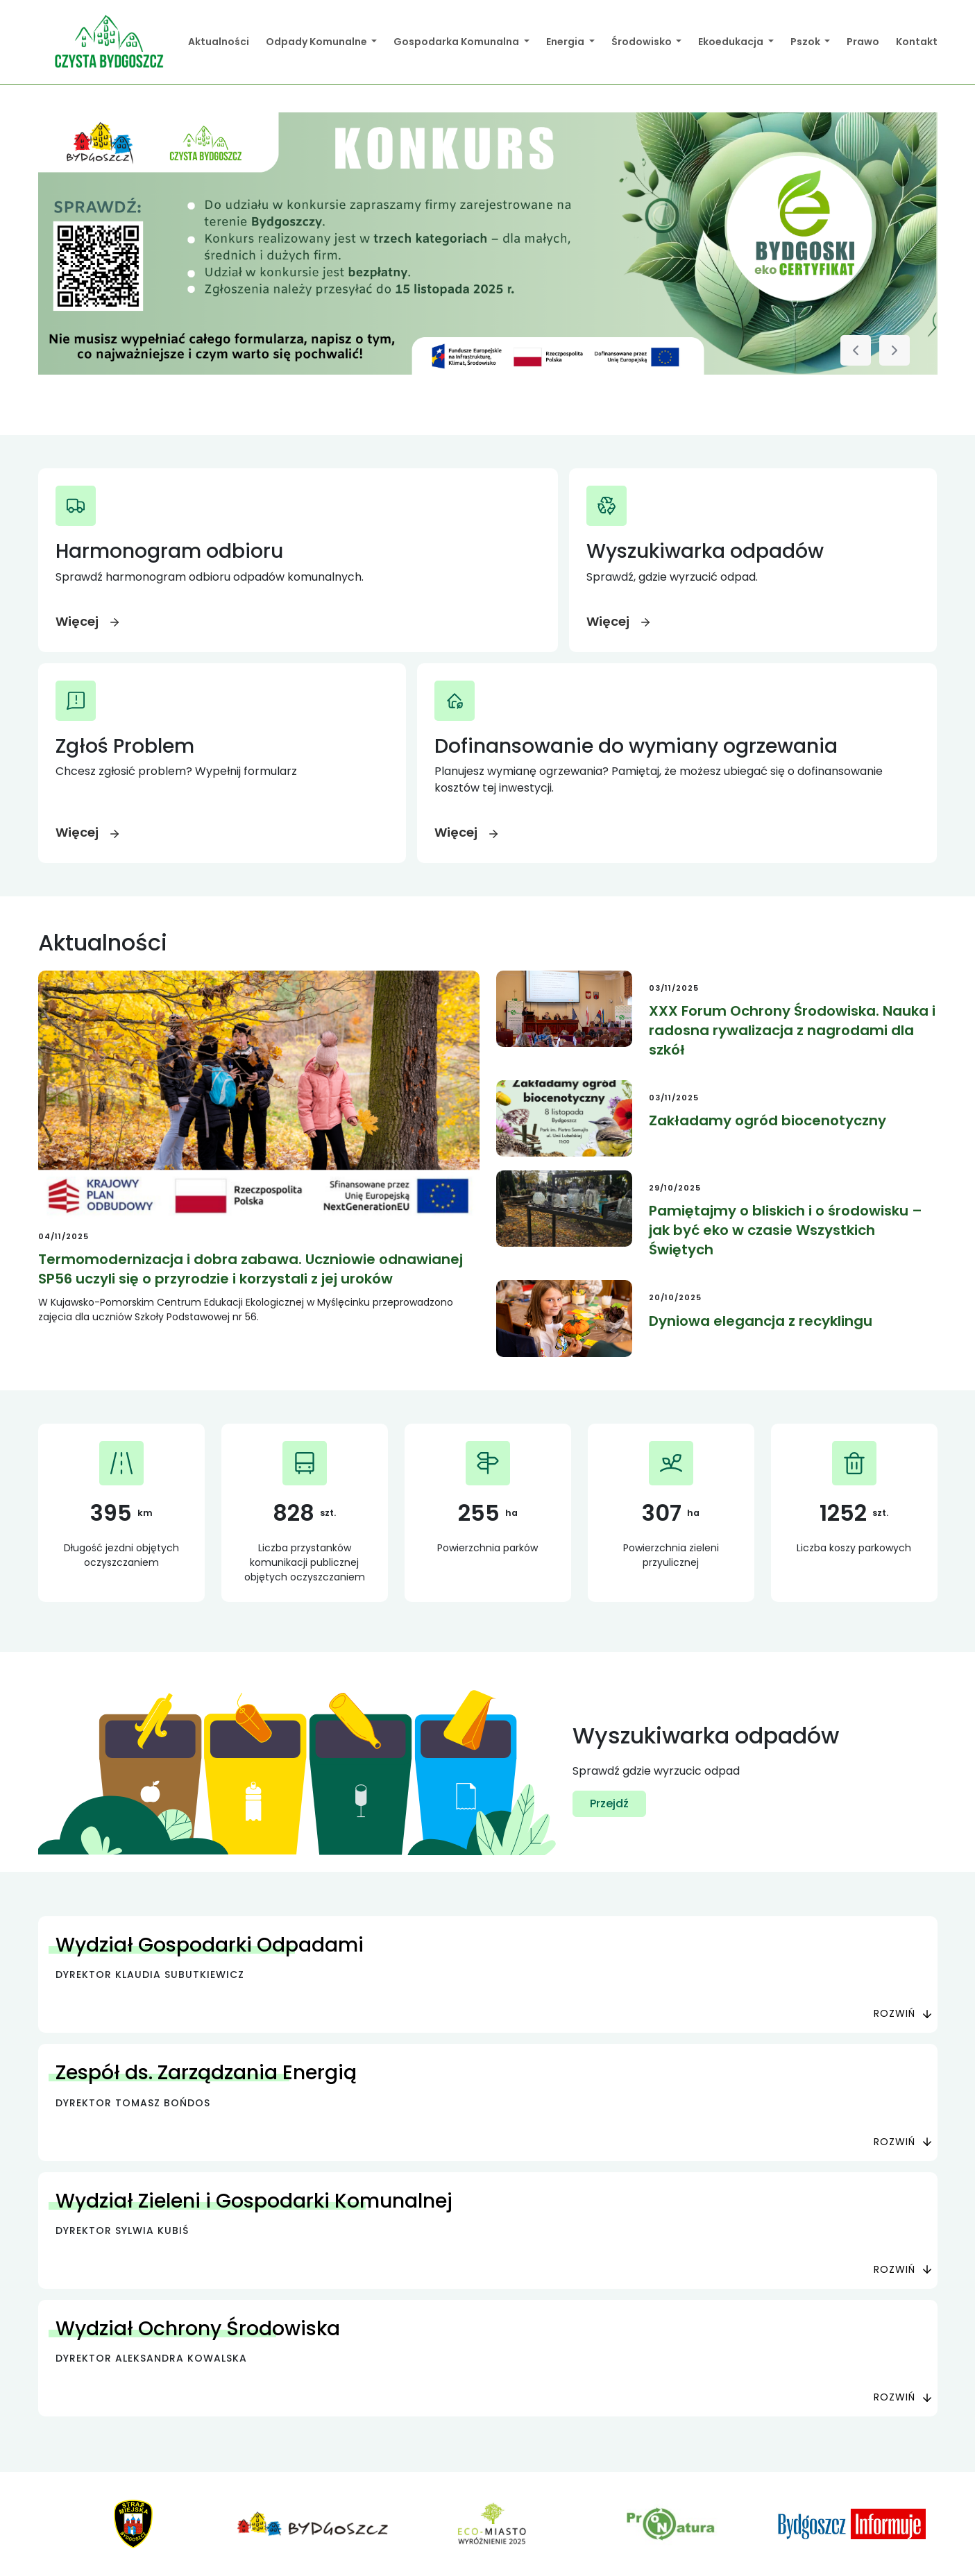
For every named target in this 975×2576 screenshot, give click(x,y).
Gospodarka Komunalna (457, 42)
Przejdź (609, 1803)
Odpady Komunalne (317, 42)
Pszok (806, 42)
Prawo (863, 42)
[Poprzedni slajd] (855, 350)
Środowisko (642, 42)
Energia (566, 42)
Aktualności (218, 42)
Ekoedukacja (731, 42)
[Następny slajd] (894, 350)
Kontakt (917, 42)
